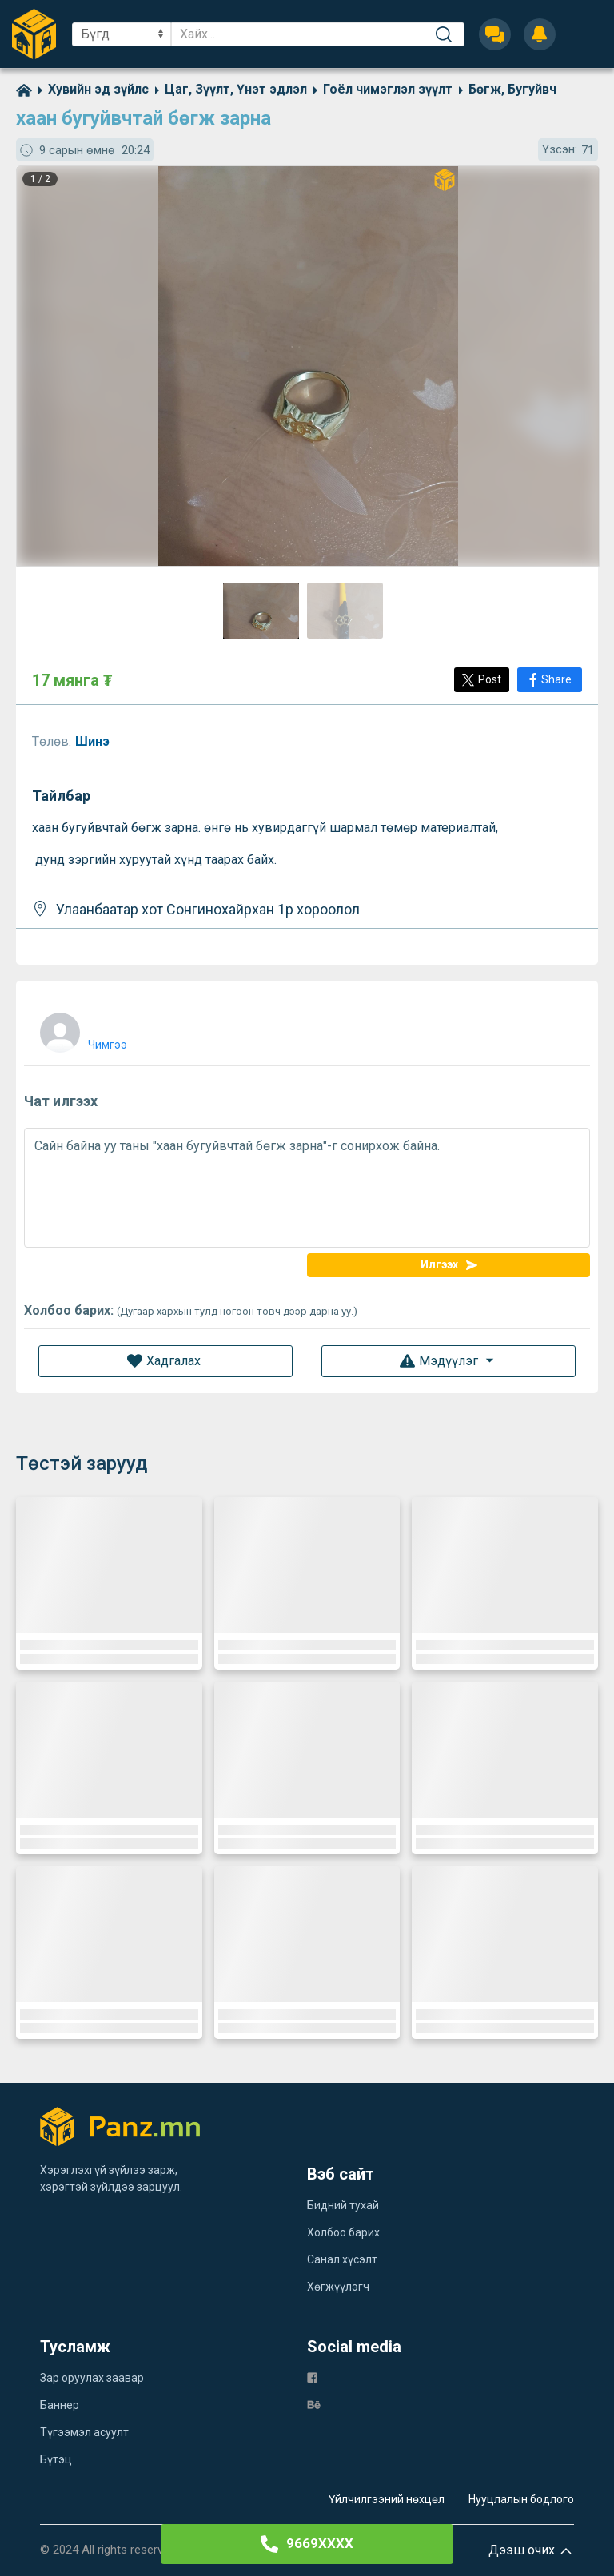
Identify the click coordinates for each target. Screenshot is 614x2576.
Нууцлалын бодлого (521, 2499)
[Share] (549, 679)
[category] (90, 89)
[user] (81, 1029)
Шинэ (94, 741)
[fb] (312, 2376)
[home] (24, 89)
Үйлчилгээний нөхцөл (387, 2499)
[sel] (121, 34)
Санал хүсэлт (342, 2259)
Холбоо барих (343, 2232)
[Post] (481, 679)
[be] (314, 2403)
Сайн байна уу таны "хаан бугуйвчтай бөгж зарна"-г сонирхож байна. (307, 1188)
